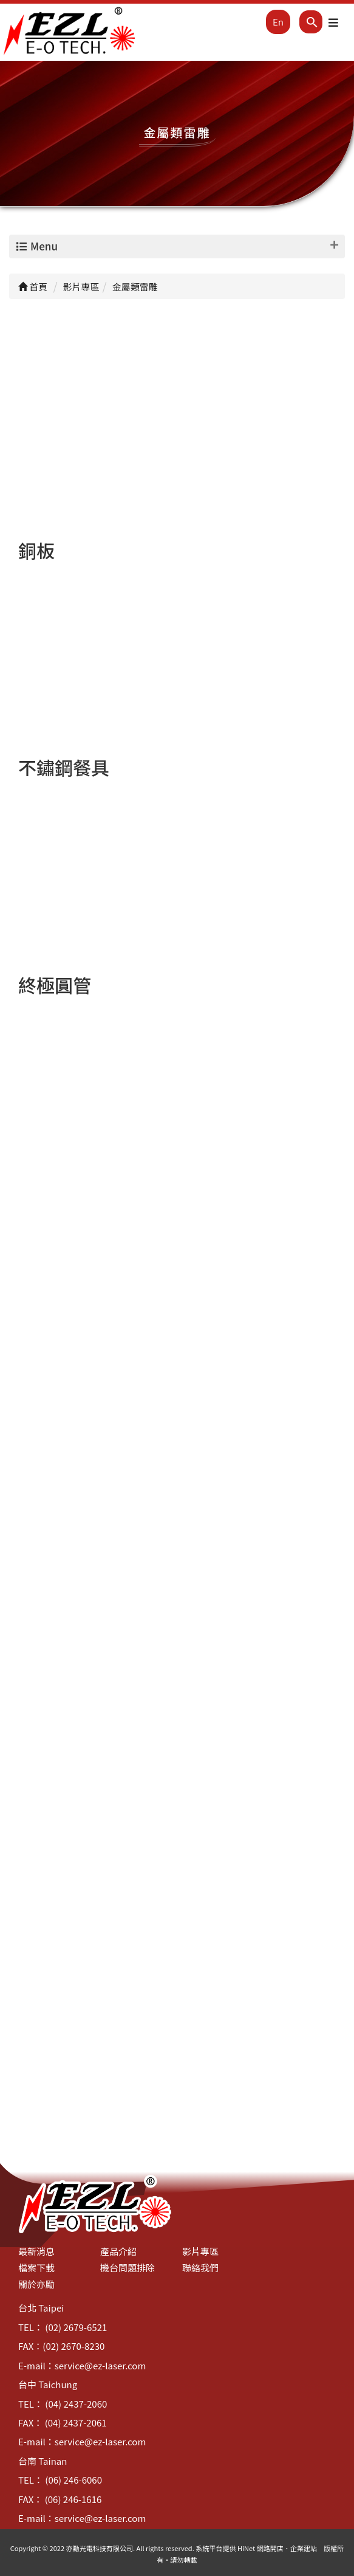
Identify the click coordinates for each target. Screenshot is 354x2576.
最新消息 (36, 2251)
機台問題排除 (127, 2267)
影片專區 (200, 2251)
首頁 (32, 286)
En (278, 21)
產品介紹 (118, 2251)
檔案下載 (36, 2267)
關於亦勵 (36, 2284)
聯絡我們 (200, 2267)
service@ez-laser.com (100, 2365)
